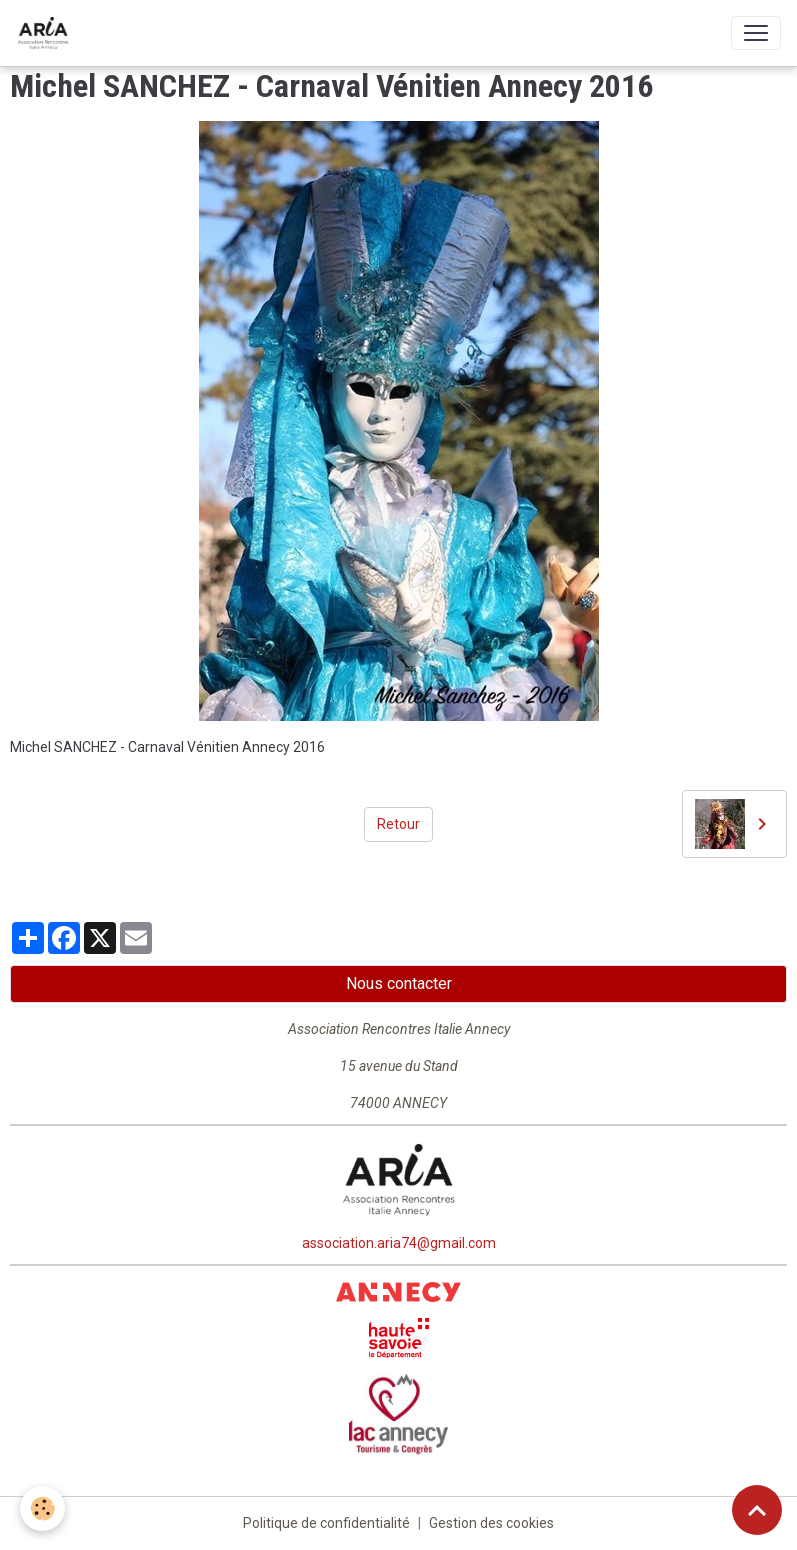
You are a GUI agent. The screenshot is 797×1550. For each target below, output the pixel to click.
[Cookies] (42, 1508)
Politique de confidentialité (326, 1523)
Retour (398, 824)
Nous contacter (399, 983)
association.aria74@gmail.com (399, 1243)
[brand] (47, 33)
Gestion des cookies (491, 1523)
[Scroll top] (757, 1510)
